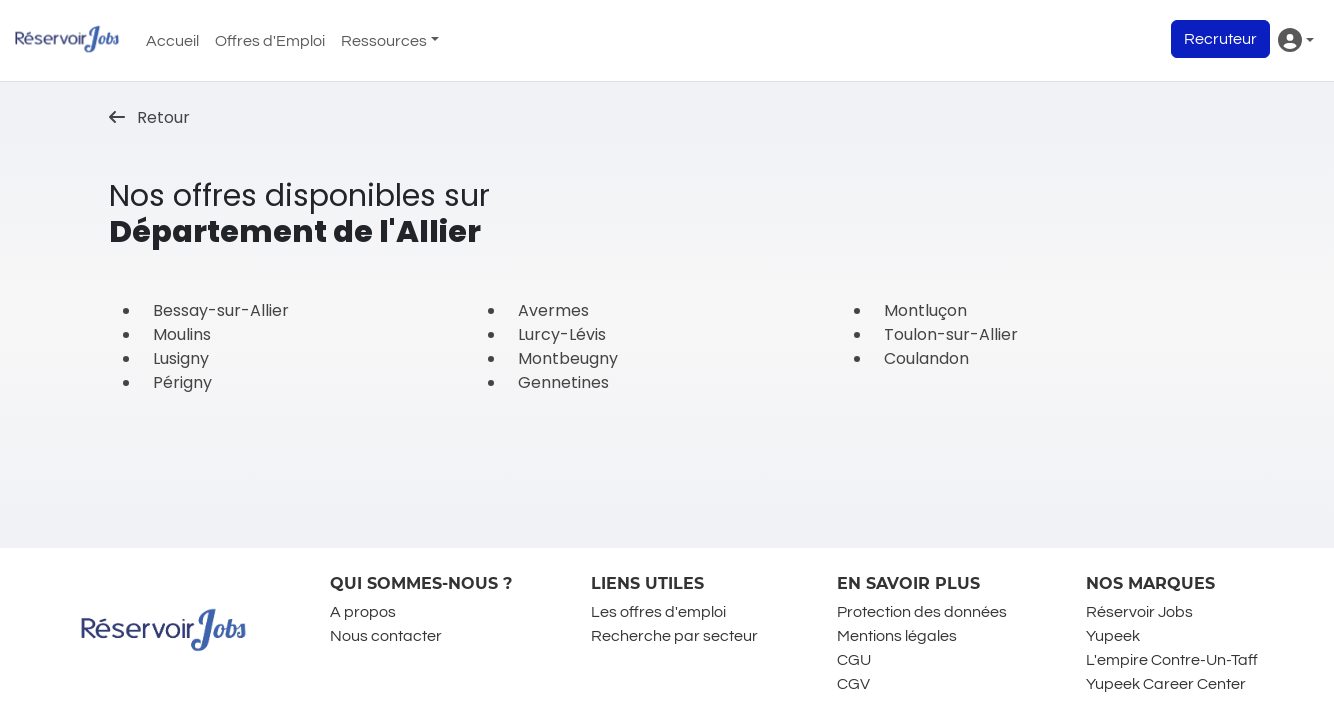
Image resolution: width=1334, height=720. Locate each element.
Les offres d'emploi (658, 612)
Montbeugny (568, 358)
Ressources (384, 41)
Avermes (553, 310)
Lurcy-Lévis (562, 334)
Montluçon (925, 310)
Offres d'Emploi (270, 41)
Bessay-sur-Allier (221, 310)
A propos (363, 612)
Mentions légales (897, 636)
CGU (854, 660)
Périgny (182, 382)
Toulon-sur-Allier (951, 334)
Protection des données (922, 612)
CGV (853, 684)
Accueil (172, 41)
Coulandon (926, 358)
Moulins (182, 334)
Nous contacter (386, 636)
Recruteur (1220, 39)
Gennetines (563, 382)
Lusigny (181, 358)
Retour (149, 117)
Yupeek (1113, 636)
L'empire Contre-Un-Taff (1172, 660)
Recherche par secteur (674, 636)
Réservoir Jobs (1139, 612)
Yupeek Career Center (1166, 684)
